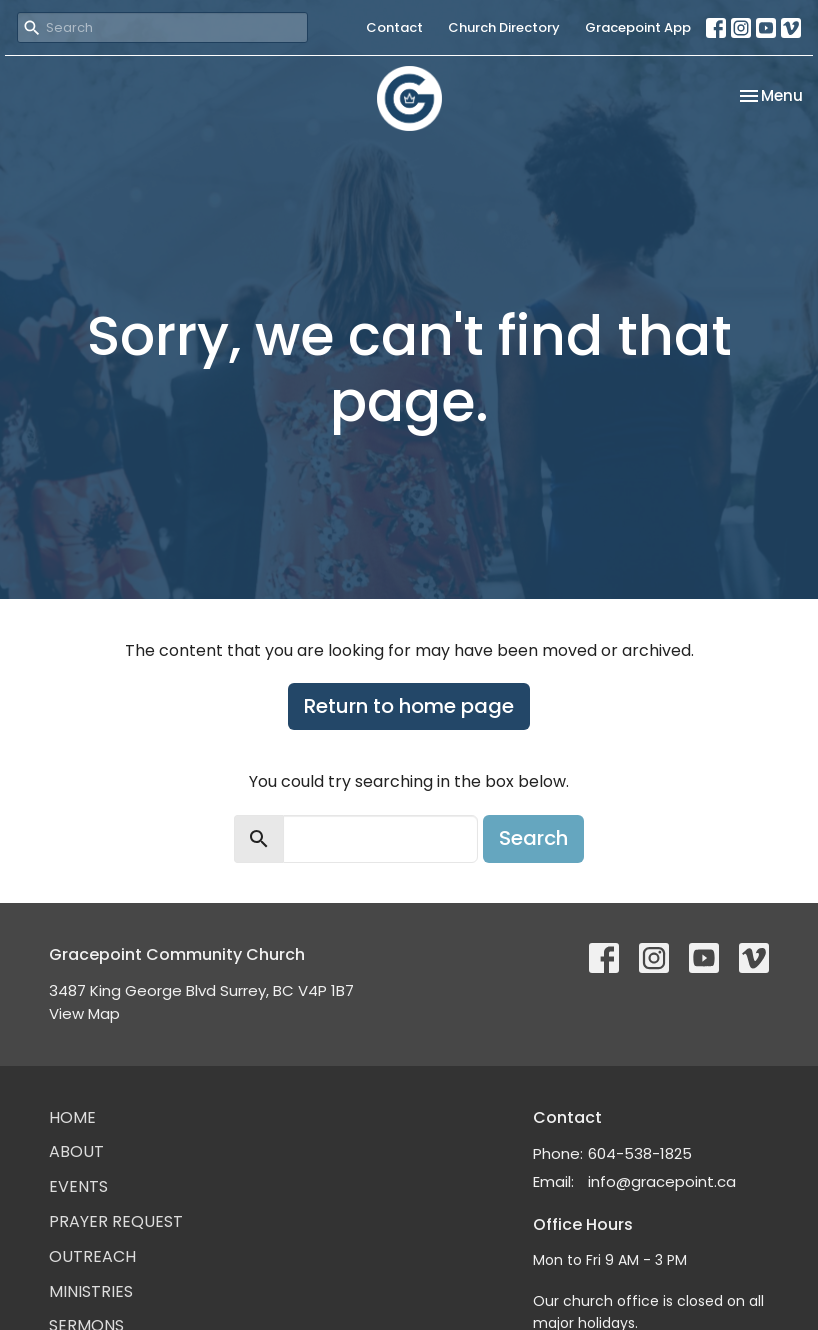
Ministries (91, 1291)
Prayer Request (116, 1221)
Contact (394, 27)
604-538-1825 (640, 1153)
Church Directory (504, 27)
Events (78, 1186)
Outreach (92, 1256)
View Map (84, 1013)
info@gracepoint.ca (662, 1181)
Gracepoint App (638, 27)
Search (533, 838)
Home (72, 1117)
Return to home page (409, 706)
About (76, 1151)
